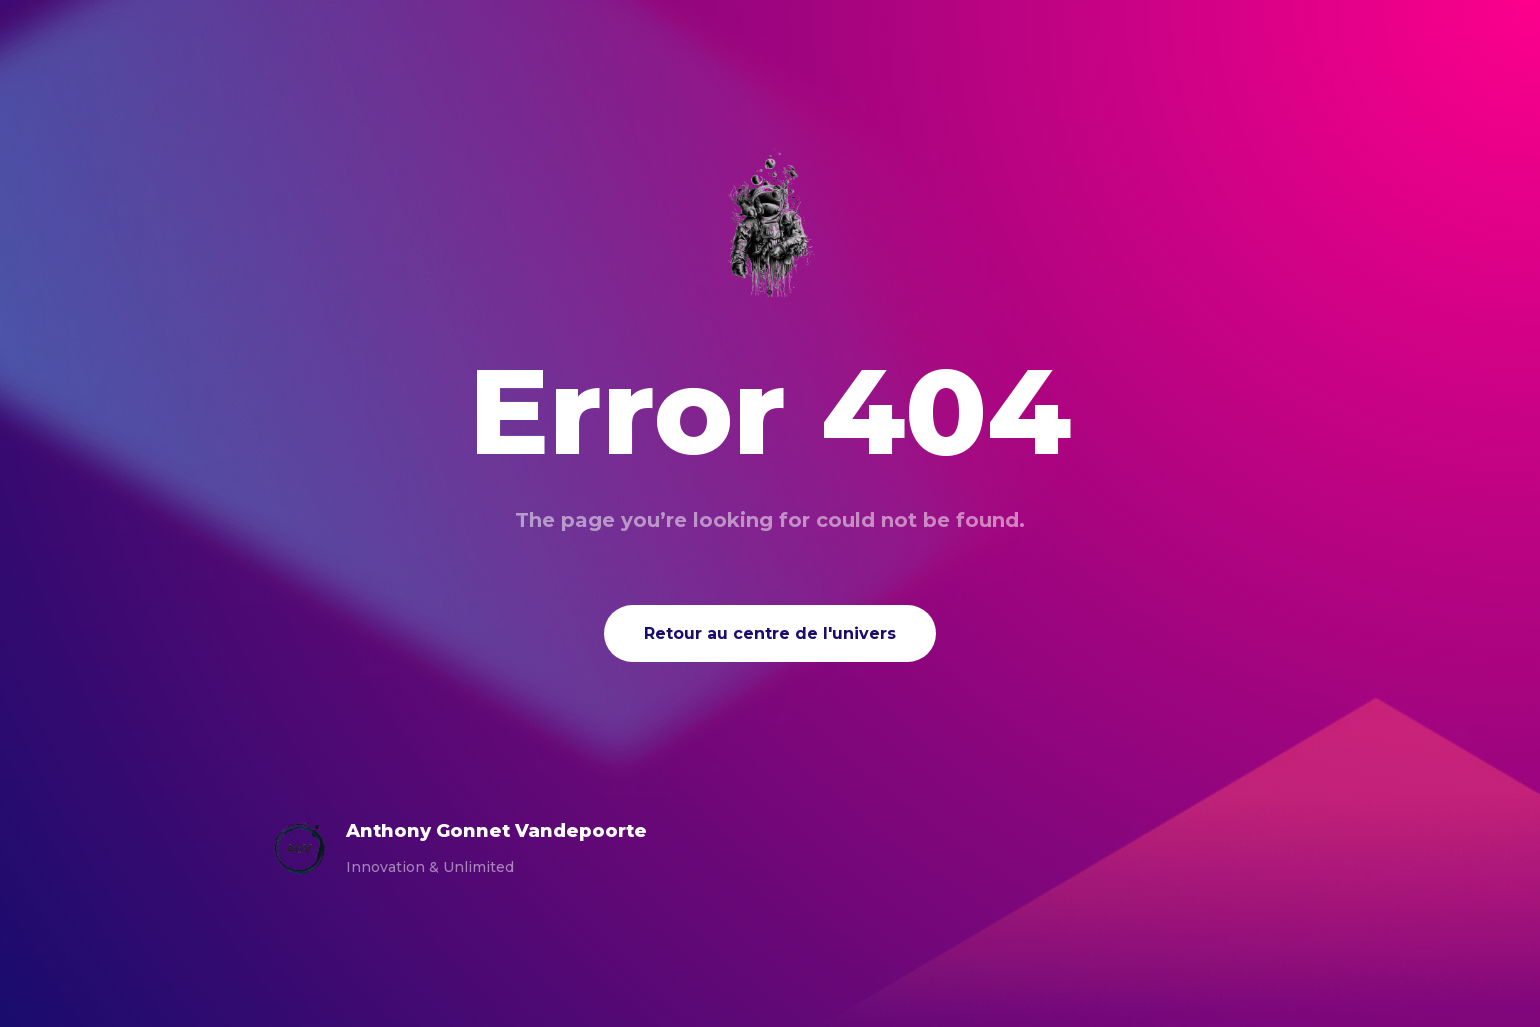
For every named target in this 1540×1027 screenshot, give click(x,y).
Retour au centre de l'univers (770, 633)
